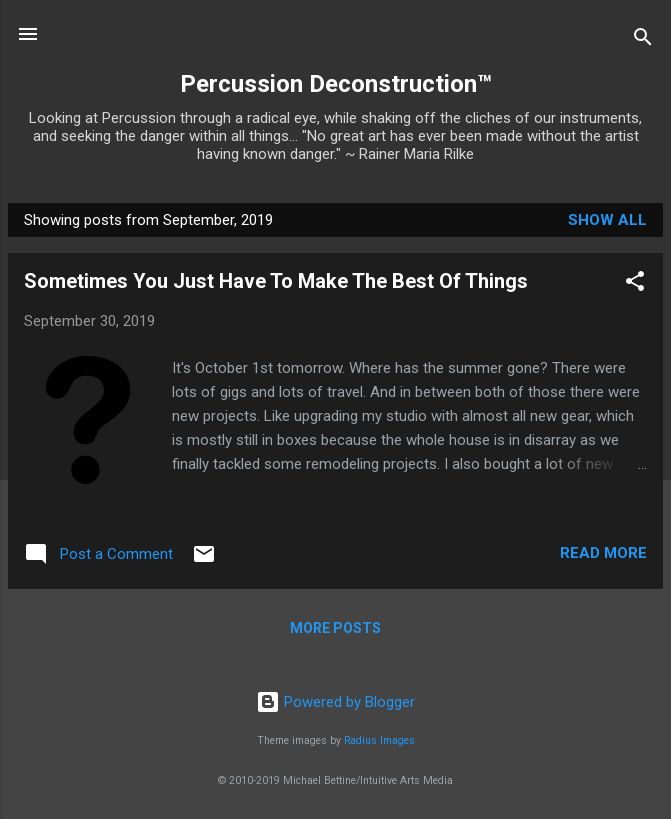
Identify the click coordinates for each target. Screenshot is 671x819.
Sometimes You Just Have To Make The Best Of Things (276, 281)
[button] (635, 284)
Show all (607, 220)
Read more (603, 553)
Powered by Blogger (335, 702)
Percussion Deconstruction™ (336, 84)
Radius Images (379, 740)
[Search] (643, 40)
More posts (335, 628)
